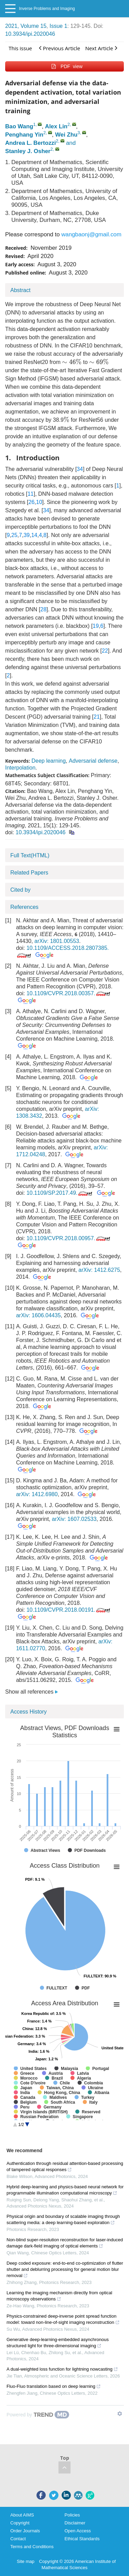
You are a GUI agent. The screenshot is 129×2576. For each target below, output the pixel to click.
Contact (18, 2538)
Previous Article (59, 48)
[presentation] (72, 361)
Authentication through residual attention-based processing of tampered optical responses (65, 2166)
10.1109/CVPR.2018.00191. (68, 1610)
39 (26, 535)
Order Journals (25, 2530)
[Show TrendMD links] (119, 2413)
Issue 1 (58, 26)
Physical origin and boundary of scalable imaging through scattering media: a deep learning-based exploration (63, 2219)
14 (34, 535)
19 (96, 626)
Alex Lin (56, 126)
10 (39, 502)
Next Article (101, 48)
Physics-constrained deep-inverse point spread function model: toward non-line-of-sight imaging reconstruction (63, 2319)
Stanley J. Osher (28, 151)
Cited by (20, 890)
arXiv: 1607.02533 (74, 1519)
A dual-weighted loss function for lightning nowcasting (62, 2369)
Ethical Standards (82, 2538)
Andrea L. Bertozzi (30, 143)
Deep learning (48, 761)
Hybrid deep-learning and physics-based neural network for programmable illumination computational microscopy (65, 2190)
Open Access (78, 2530)
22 (105, 651)
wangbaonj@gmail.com (91, 234)
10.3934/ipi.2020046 (30, 34)
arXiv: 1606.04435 (38, 1315)
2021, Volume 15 (25, 26)
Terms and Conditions (32, 2546)
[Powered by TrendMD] (38, 2414)
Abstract (20, 290)
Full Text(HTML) (30, 855)
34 (80, 469)
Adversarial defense (93, 761)
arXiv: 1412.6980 (37, 1494)
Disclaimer (75, 2522)
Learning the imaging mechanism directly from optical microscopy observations (59, 2295)
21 (97, 717)
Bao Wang (19, 126)
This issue (20, 48)
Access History (28, 1712)
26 (32, 502)
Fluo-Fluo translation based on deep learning (54, 2386)
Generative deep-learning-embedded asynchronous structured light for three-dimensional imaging (58, 2342)
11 (31, 494)
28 (43, 609)
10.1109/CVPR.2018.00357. (68, 993)
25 (14, 535)
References (24, 907)
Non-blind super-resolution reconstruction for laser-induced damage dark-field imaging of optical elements (65, 2242)
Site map (25, 2561)
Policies (72, 2515)
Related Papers (29, 873)
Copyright (20, 2522)
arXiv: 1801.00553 (56, 941)
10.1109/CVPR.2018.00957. (68, 1238)
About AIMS (22, 2515)
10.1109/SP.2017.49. (60, 1193)
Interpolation (20, 768)
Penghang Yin (24, 134)
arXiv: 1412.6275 (99, 1270)
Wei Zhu (66, 134)
